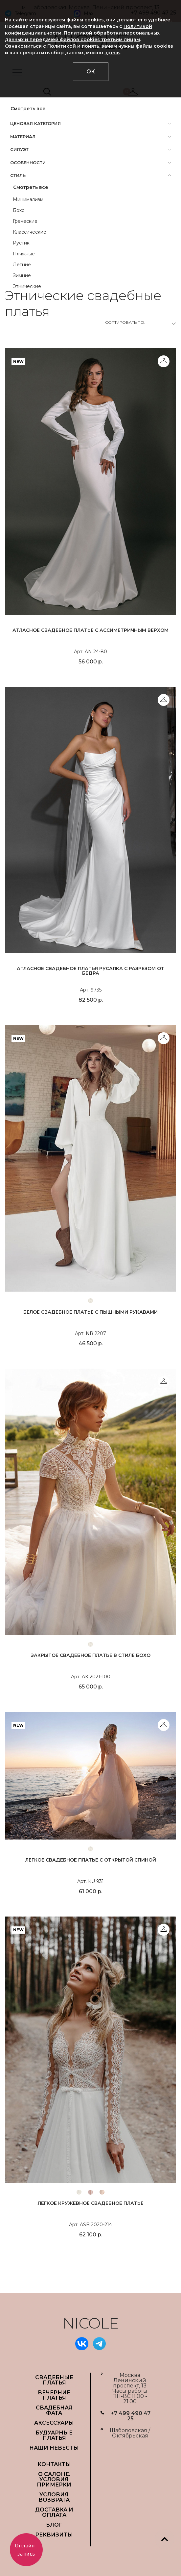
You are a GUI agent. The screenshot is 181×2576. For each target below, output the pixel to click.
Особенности (28, 162)
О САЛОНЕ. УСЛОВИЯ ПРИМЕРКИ (54, 2479)
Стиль (18, 175)
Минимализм (28, 199)
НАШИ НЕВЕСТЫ (54, 2448)
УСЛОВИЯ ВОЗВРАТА (54, 2497)
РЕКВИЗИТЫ (54, 2535)
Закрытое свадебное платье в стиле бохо (90, 1655)
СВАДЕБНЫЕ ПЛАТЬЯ (54, 2380)
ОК (90, 71)
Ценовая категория (35, 123)
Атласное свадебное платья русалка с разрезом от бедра (90, 971)
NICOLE (91, 2323)
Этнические (27, 286)
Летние (22, 265)
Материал (22, 136)
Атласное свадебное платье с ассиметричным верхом (90, 630)
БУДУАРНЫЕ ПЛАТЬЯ (54, 2435)
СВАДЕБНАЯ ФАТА (54, 2410)
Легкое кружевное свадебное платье (91, 2203)
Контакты (54, 2464)
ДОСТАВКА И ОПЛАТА (54, 2512)
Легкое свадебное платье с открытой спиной (90, 1860)
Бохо (19, 210)
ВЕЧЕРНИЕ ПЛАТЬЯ (54, 2395)
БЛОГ (54, 2525)
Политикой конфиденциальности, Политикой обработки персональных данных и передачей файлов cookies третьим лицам (82, 32)
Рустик (21, 243)
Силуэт (19, 149)
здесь (112, 53)
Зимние (22, 275)
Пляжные (24, 254)
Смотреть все (28, 109)
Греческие (25, 221)
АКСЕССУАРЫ (54, 2423)
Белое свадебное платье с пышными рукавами (90, 1312)
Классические (29, 232)
